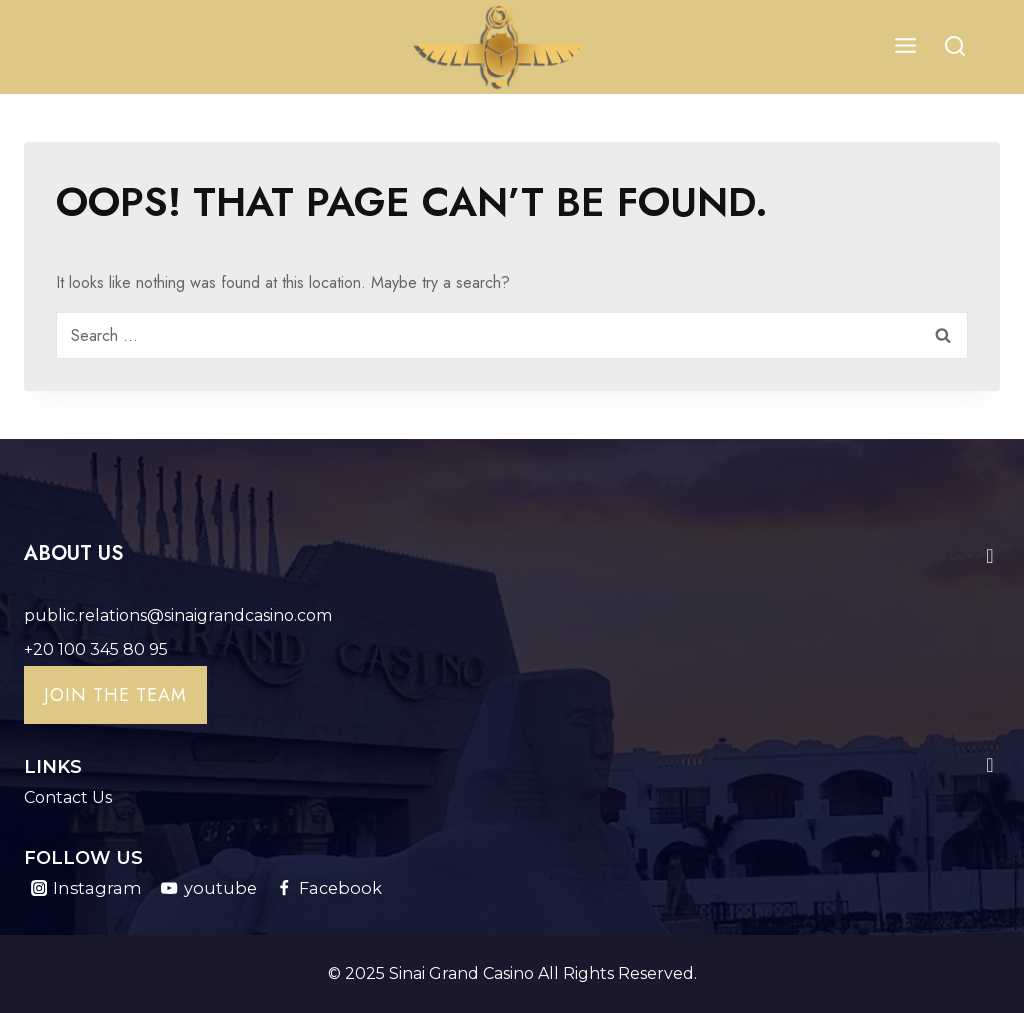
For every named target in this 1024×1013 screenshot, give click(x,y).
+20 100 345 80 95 (96, 649)
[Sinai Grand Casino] (500, 47)
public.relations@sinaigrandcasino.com (178, 615)
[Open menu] (905, 47)
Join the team (115, 695)
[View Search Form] (955, 47)
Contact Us (68, 797)
